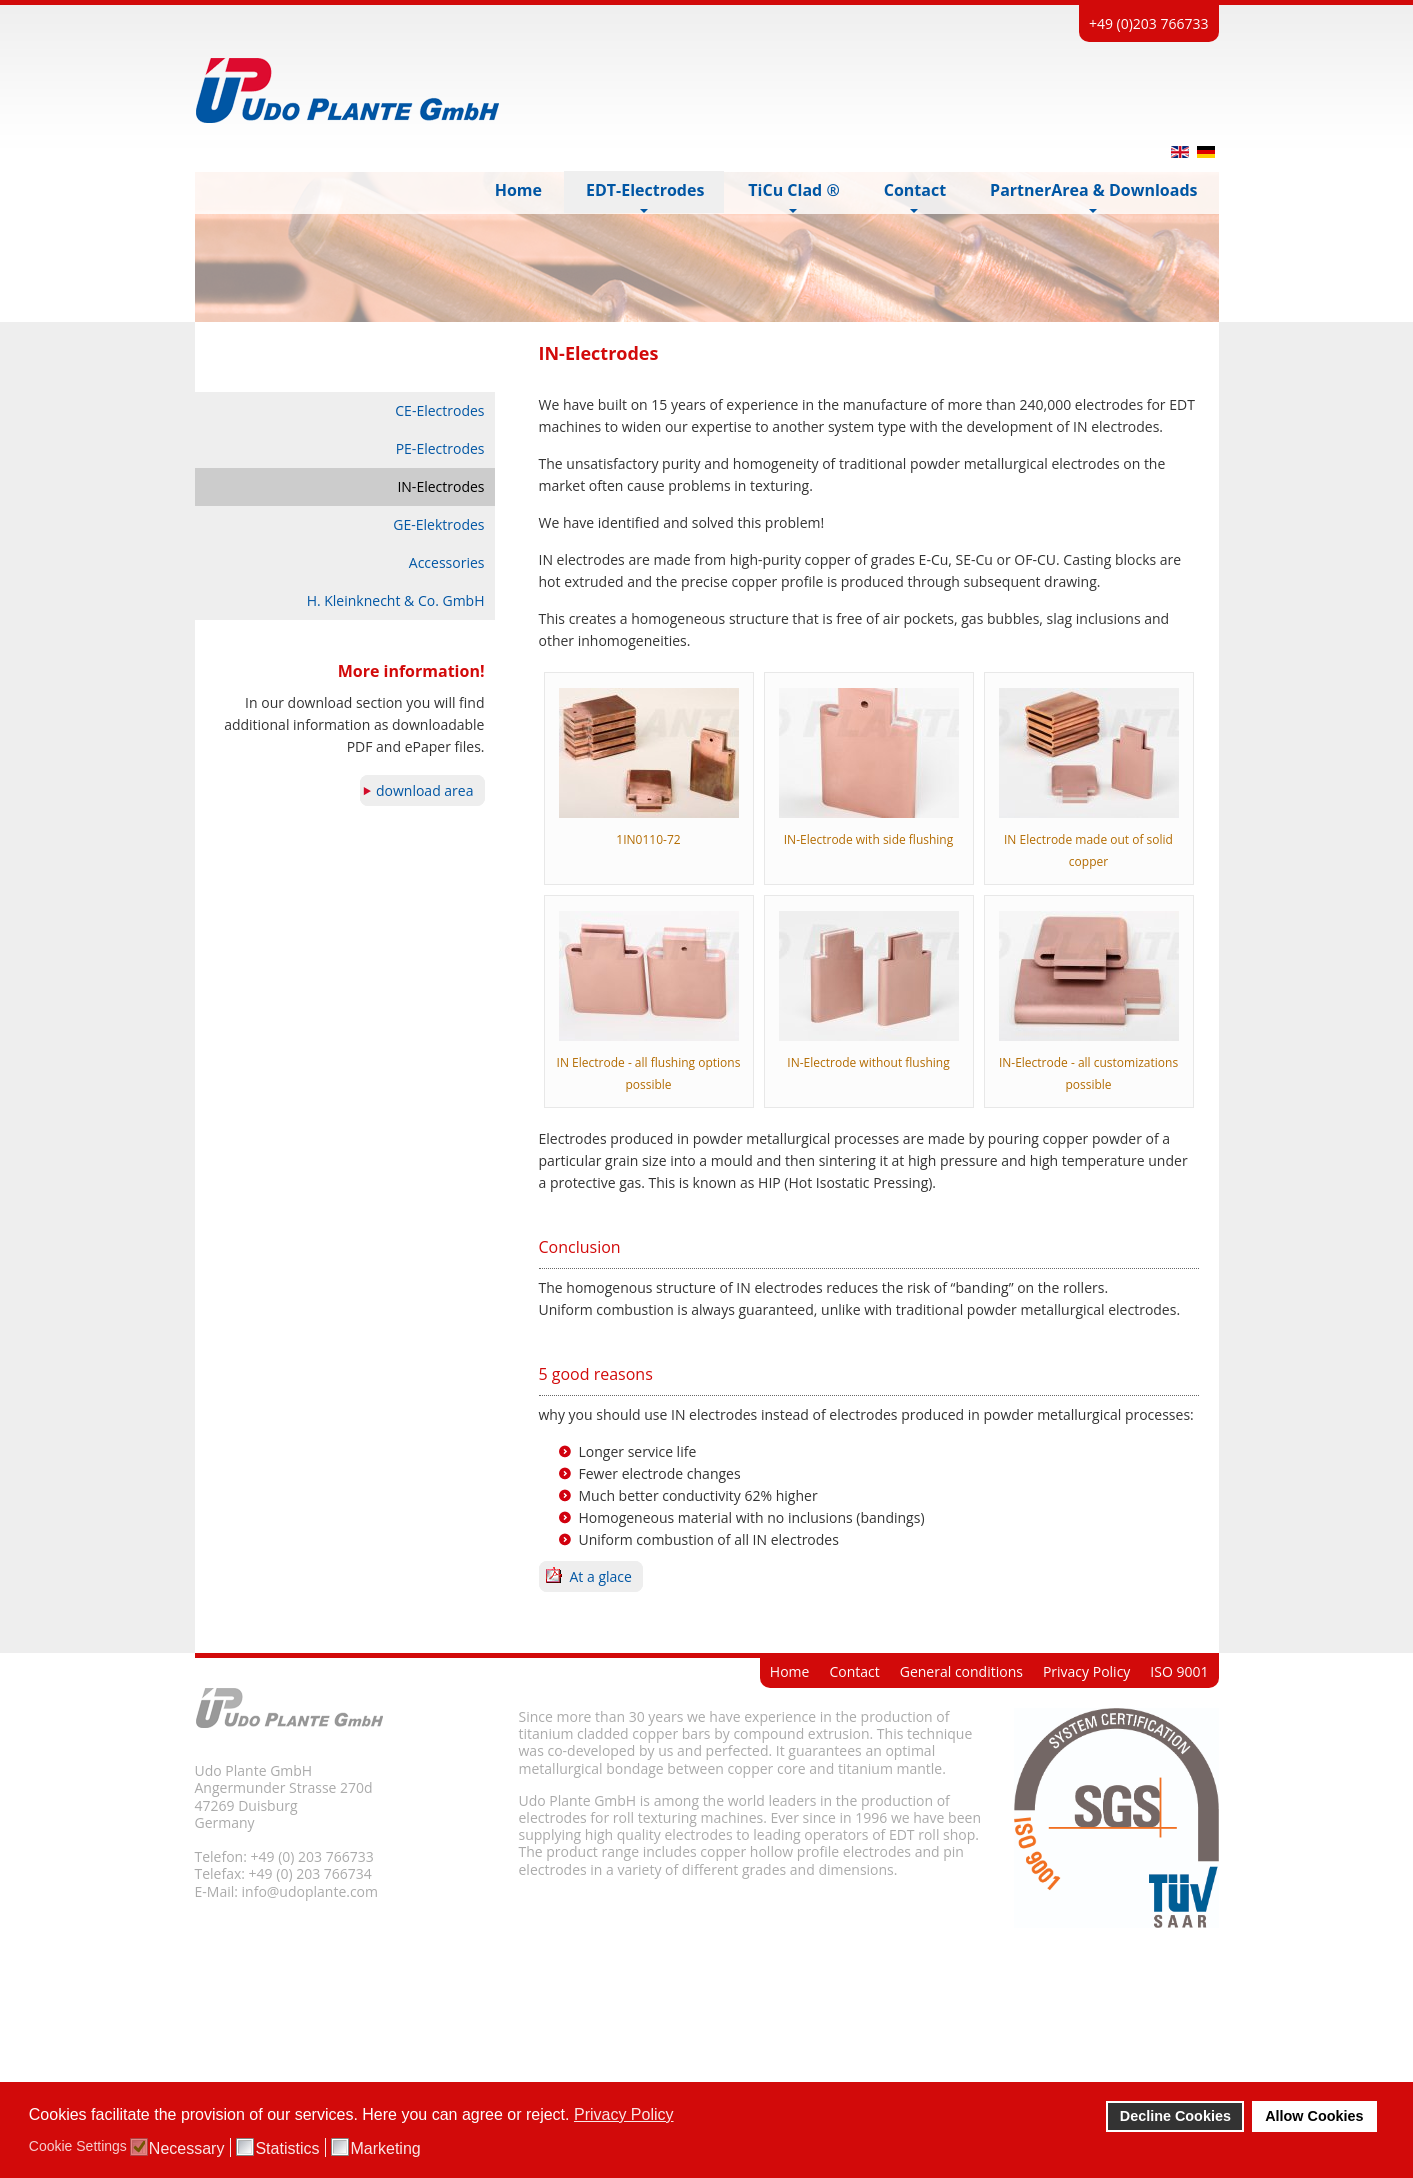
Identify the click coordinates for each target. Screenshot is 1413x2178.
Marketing (385, 2149)
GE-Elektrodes (438, 524)
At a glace (601, 1576)
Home (790, 1671)
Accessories (447, 562)
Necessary (187, 2149)
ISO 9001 (1179, 1671)
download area (425, 790)
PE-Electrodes (440, 448)
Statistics (287, 2149)
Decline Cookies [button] (1175, 2116)
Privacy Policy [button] (624, 2114)
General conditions (961, 1671)
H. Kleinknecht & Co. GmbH (396, 600)
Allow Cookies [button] (1314, 2116)
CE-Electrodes (439, 410)
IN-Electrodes (440, 486)
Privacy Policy (1086, 1671)
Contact (854, 1671)
